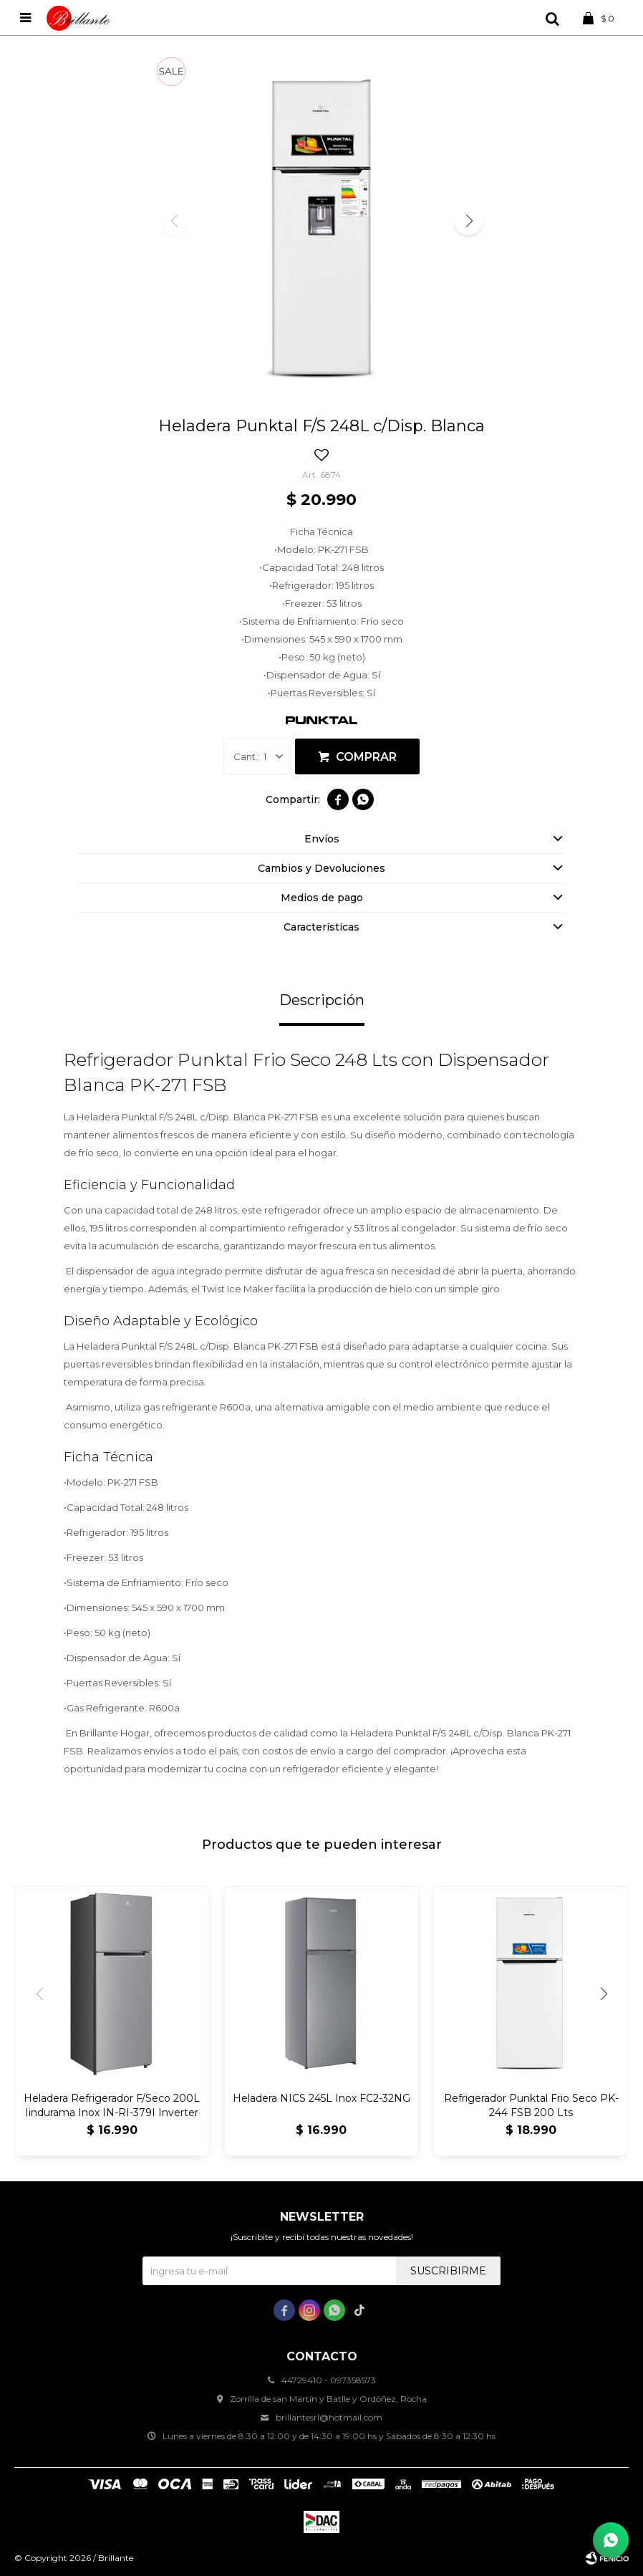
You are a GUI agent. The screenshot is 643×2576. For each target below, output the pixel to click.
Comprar (366, 757)
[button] (468, 220)
